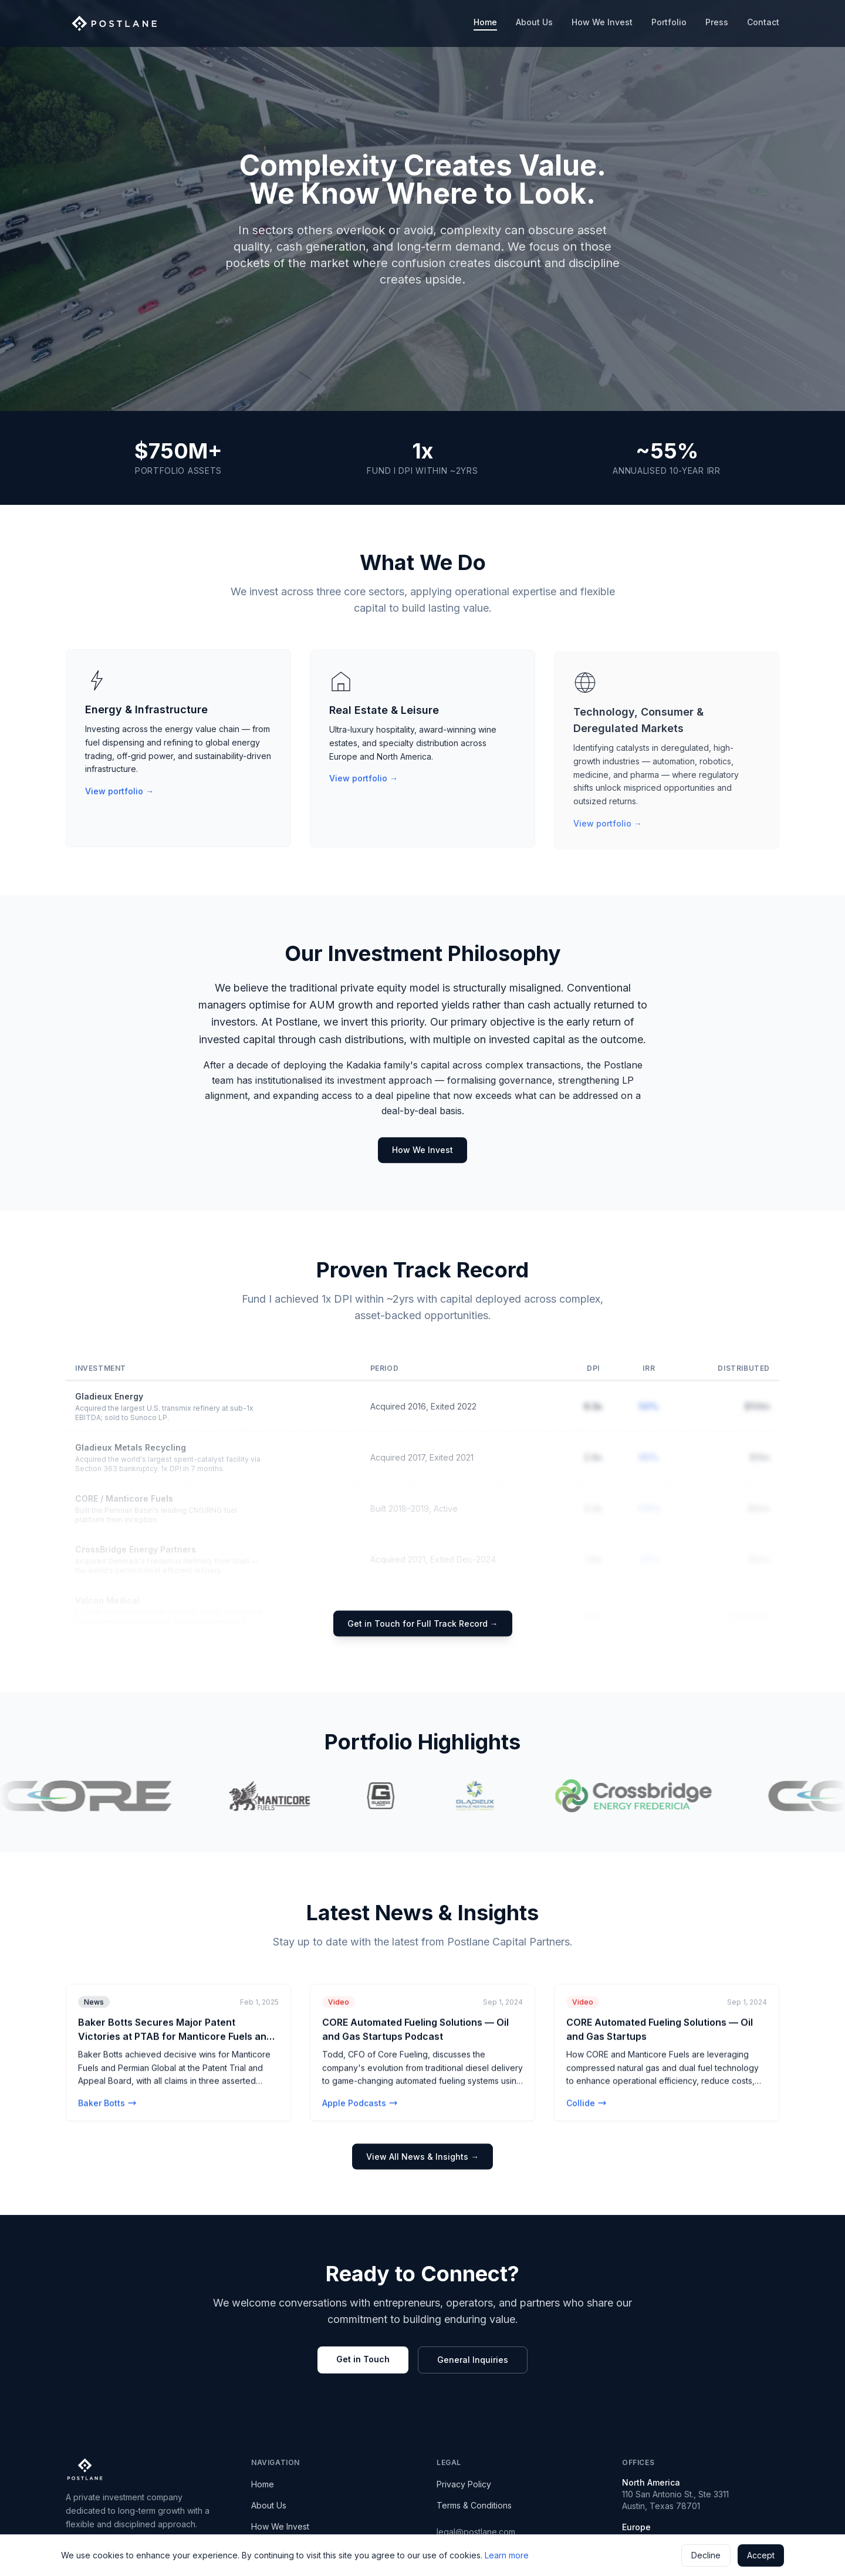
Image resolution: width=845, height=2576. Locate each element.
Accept (761, 2555)
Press (716, 22)
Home (485, 24)
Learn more (507, 2555)
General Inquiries (472, 2360)
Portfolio (669, 22)
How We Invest (602, 22)
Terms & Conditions (474, 2505)
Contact (763, 22)
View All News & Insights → (422, 2157)
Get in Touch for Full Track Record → (422, 1623)
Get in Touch (363, 2359)
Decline (706, 2555)
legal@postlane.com (476, 2532)
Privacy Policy (464, 2484)
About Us (534, 22)
